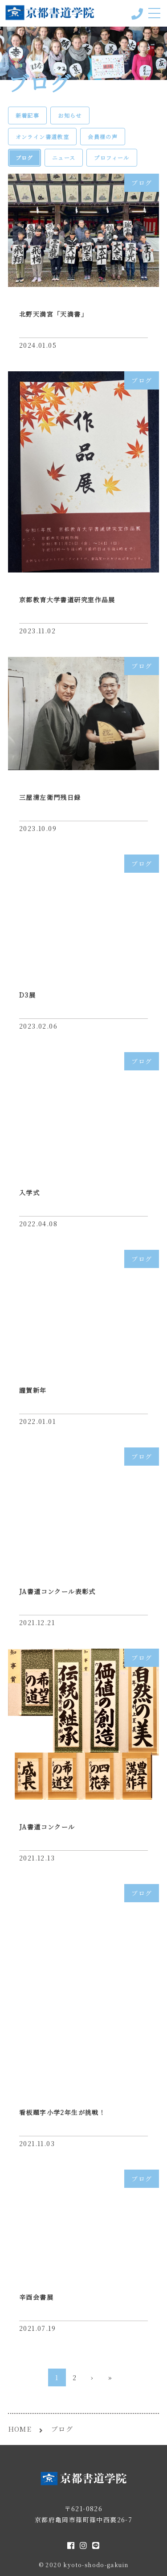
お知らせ (70, 115)
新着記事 (28, 115)
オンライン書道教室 (42, 136)
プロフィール (111, 157)
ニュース (64, 157)
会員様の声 (103, 136)
